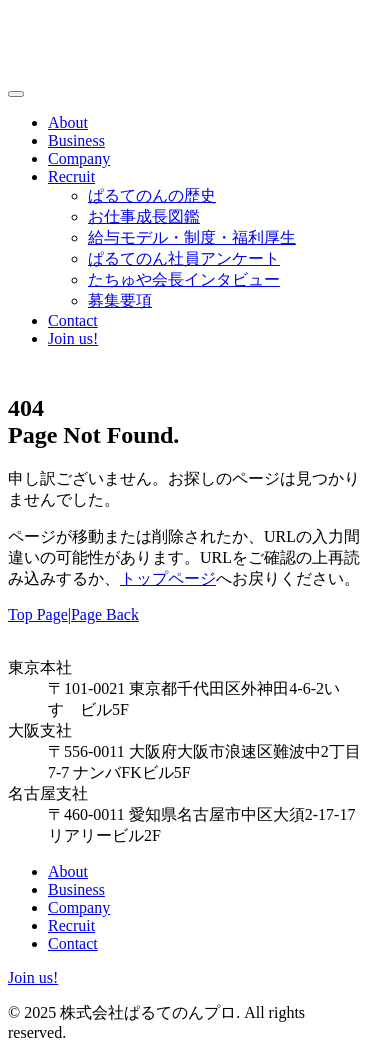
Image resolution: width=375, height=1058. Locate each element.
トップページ (168, 578)
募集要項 (120, 300)
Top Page (38, 614)
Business (76, 140)
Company (79, 158)
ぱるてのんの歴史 (152, 195)
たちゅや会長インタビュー (184, 279)
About (68, 122)
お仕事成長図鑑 (144, 216)
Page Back (105, 614)
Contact (73, 320)
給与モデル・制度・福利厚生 (192, 237)
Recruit (71, 176)
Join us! (73, 338)
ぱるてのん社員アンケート (184, 258)
